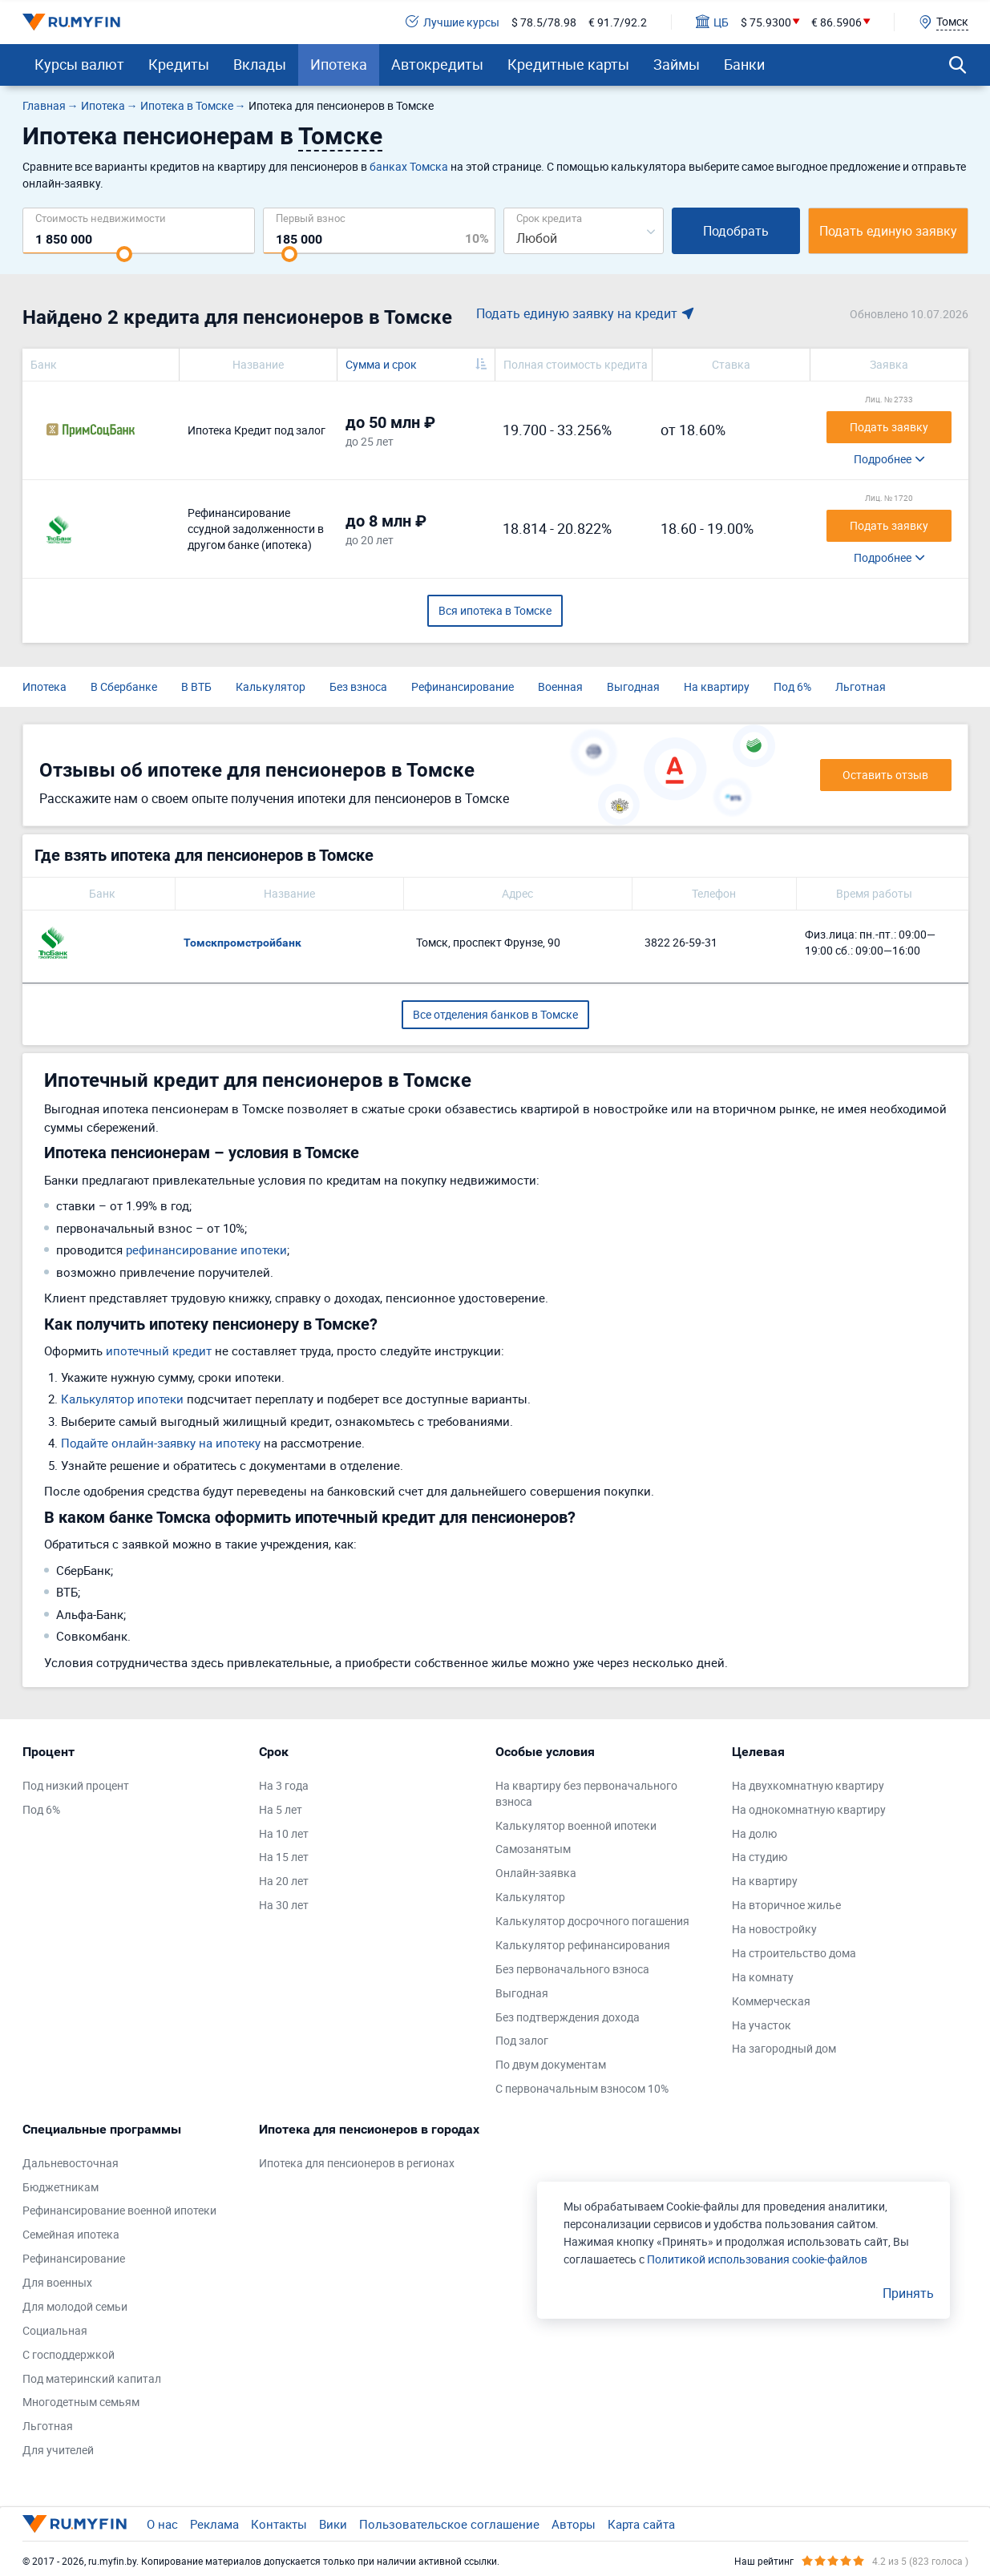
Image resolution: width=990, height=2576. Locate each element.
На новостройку (774, 1928)
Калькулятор (270, 686)
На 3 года (284, 1785)
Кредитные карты (568, 64)
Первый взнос (310, 217)
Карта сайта (641, 2524)
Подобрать (736, 231)
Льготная (860, 686)
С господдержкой (68, 2354)
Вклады (259, 64)
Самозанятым (533, 1848)
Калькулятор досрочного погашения (592, 1920)
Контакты (279, 2524)
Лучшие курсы (452, 22)
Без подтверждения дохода (567, 2017)
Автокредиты (437, 64)
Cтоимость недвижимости (100, 217)
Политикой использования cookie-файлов (757, 2259)
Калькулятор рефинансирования (582, 1944)
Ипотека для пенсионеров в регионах (357, 2162)
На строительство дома (794, 1952)
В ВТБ (196, 686)
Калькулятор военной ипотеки (576, 1825)
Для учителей (58, 2449)
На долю (754, 1833)
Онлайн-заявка (535, 1872)
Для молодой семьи (74, 2306)
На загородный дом (784, 2048)
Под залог (521, 2040)
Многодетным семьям (80, 2401)
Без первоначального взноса (572, 1968)
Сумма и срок (381, 364)
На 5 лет (280, 1809)
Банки (744, 64)
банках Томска (409, 166)
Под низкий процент (75, 1785)
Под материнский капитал (91, 2378)
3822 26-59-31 (681, 942)
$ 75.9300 (766, 22)
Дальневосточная (70, 2162)
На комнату (763, 1976)
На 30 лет (284, 1904)
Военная (560, 686)
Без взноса (358, 686)
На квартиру (717, 686)
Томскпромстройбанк (242, 942)
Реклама (214, 2524)
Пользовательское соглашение (449, 2524)
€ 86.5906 (836, 22)
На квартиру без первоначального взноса (586, 1793)
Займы (676, 64)
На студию (759, 1856)
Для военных (57, 2282)
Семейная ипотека (70, 2234)
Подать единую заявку (888, 231)
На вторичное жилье (786, 1904)
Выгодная (633, 686)
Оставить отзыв (885, 774)
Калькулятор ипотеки (122, 1399)
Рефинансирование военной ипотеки (119, 2210)
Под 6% (792, 686)
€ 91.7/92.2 (617, 22)
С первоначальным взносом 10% (582, 2088)
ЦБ (712, 22)
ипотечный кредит (159, 1351)
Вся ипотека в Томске (495, 610)
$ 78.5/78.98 (543, 22)
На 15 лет (284, 1856)
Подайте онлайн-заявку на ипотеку (161, 1443)
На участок (761, 2025)
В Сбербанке (124, 686)
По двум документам (550, 2064)
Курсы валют (79, 64)
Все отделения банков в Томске (495, 1014)
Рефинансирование (462, 686)
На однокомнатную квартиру (809, 1809)
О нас (162, 2524)
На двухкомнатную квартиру (808, 1785)
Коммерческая (771, 2001)
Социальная (54, 2330)
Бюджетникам (60, 2186)
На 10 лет (284, 1833)
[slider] (124, 254)
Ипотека (338, 64)
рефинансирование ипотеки (206, 1250)
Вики (333, 2524)
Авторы (574, 2524)
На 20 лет (284, 1880)
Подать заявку (889, 426)
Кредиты (178, 64)
